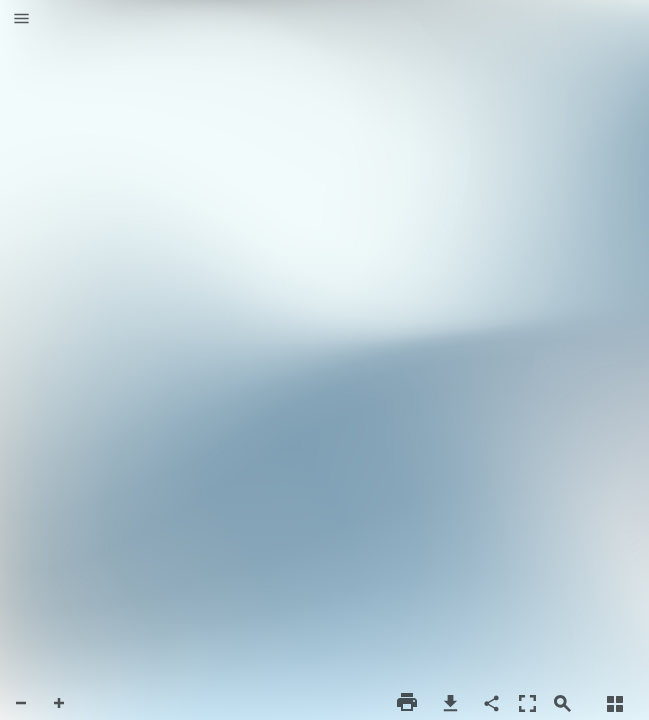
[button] (21, 20)
